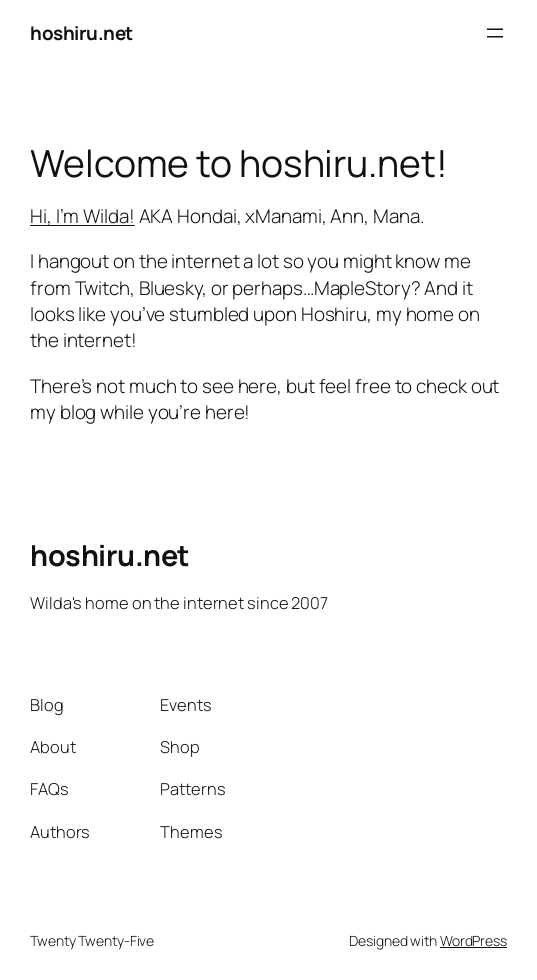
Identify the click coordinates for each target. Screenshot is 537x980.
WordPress (473, 940)
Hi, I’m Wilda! (82, 216)
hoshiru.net (81, 33)
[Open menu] (495, 33)
